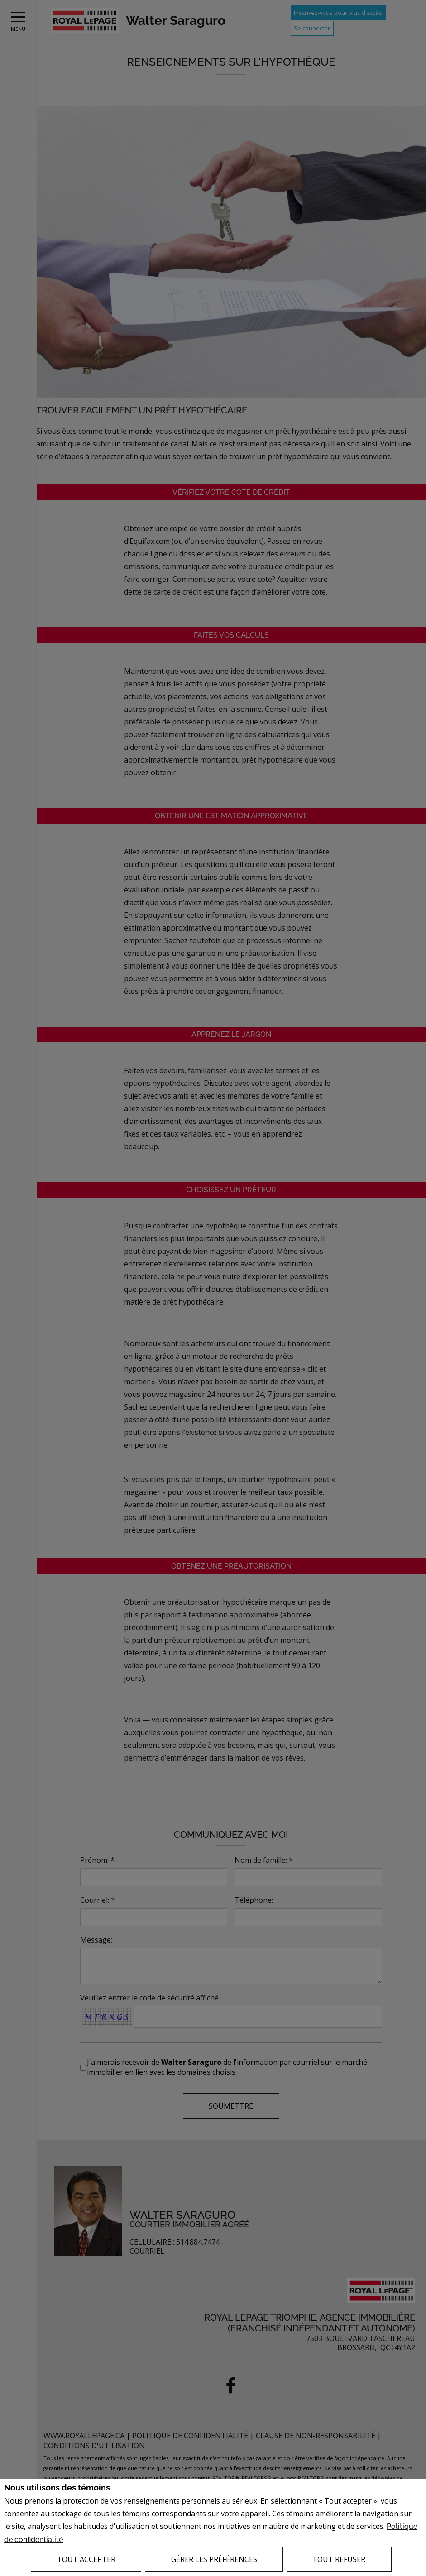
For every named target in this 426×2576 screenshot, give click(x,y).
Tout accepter (86, 2559)
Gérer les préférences (214, 2559)
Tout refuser (338, 2559)
